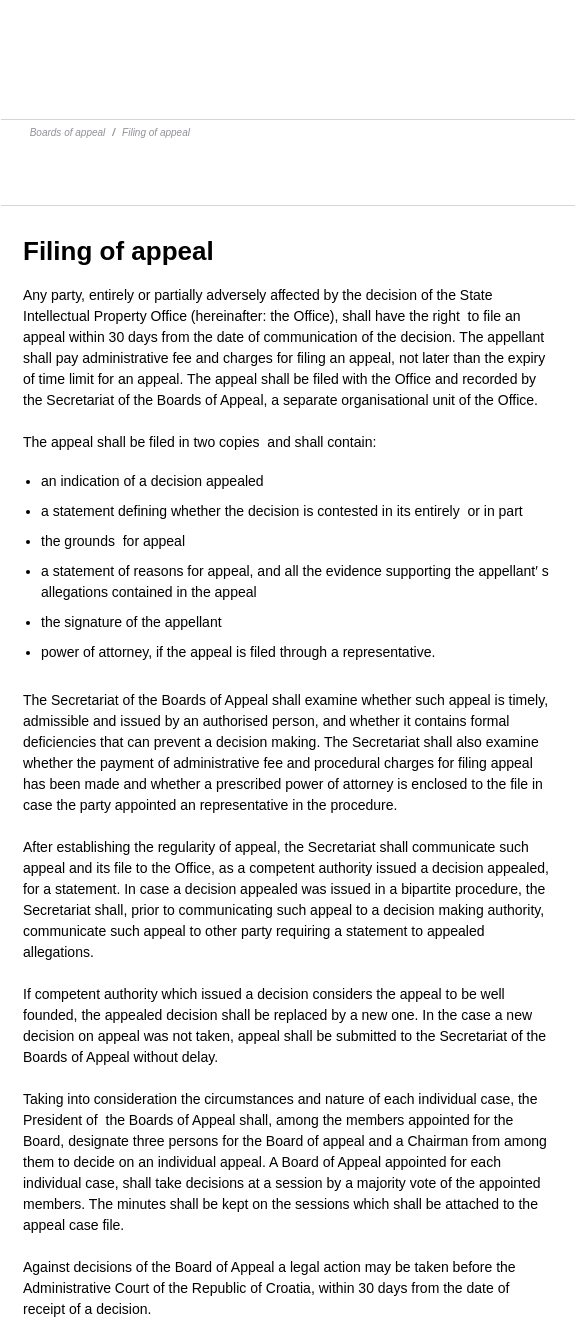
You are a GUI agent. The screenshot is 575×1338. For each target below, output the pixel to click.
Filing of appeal (156, 132)
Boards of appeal (68, 132)
